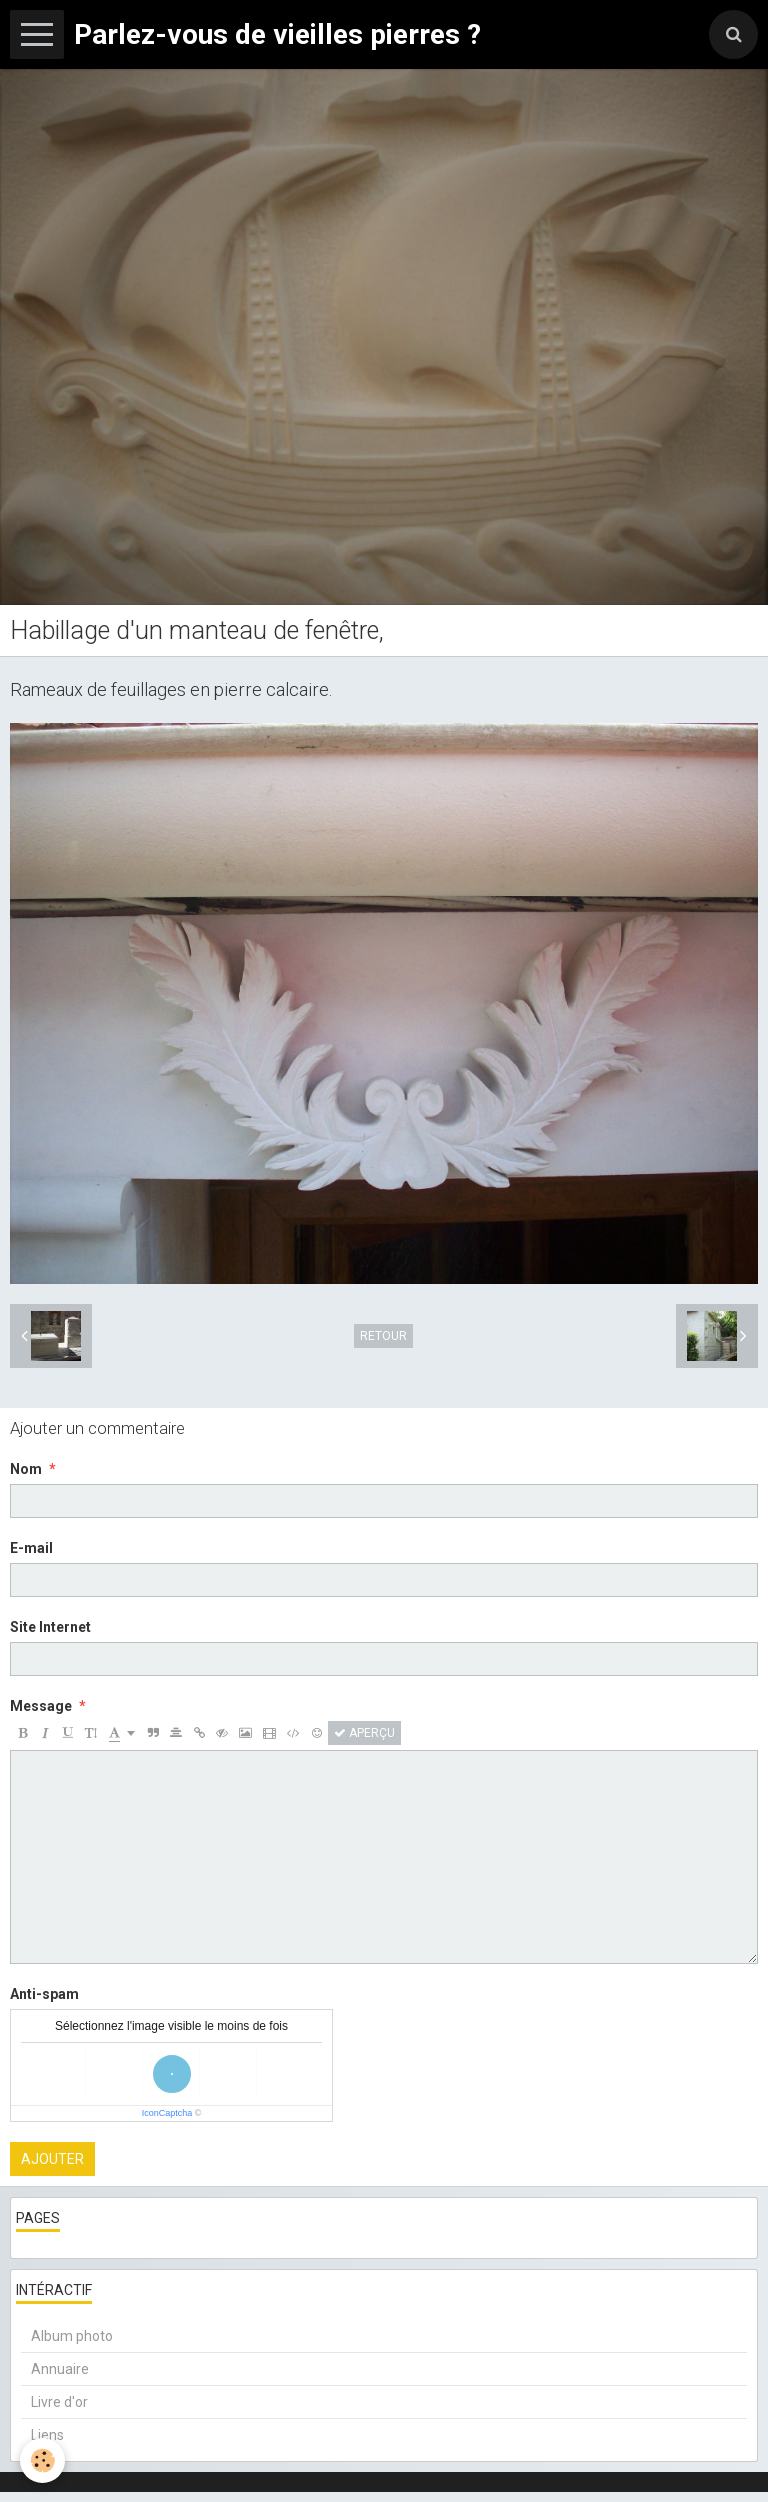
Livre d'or (59, 2402)
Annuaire (60, 2369)
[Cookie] (42, 2460)
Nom (26, 1469)
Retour (383, 1336)
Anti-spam (44, 1994)
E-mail (31, 1548)
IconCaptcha (167, 2113)
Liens (47, 2435)
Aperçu (364, 1733)
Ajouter (52, 2159)
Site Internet (50, 1627)
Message (41, 1706)
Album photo (72, 2336)
